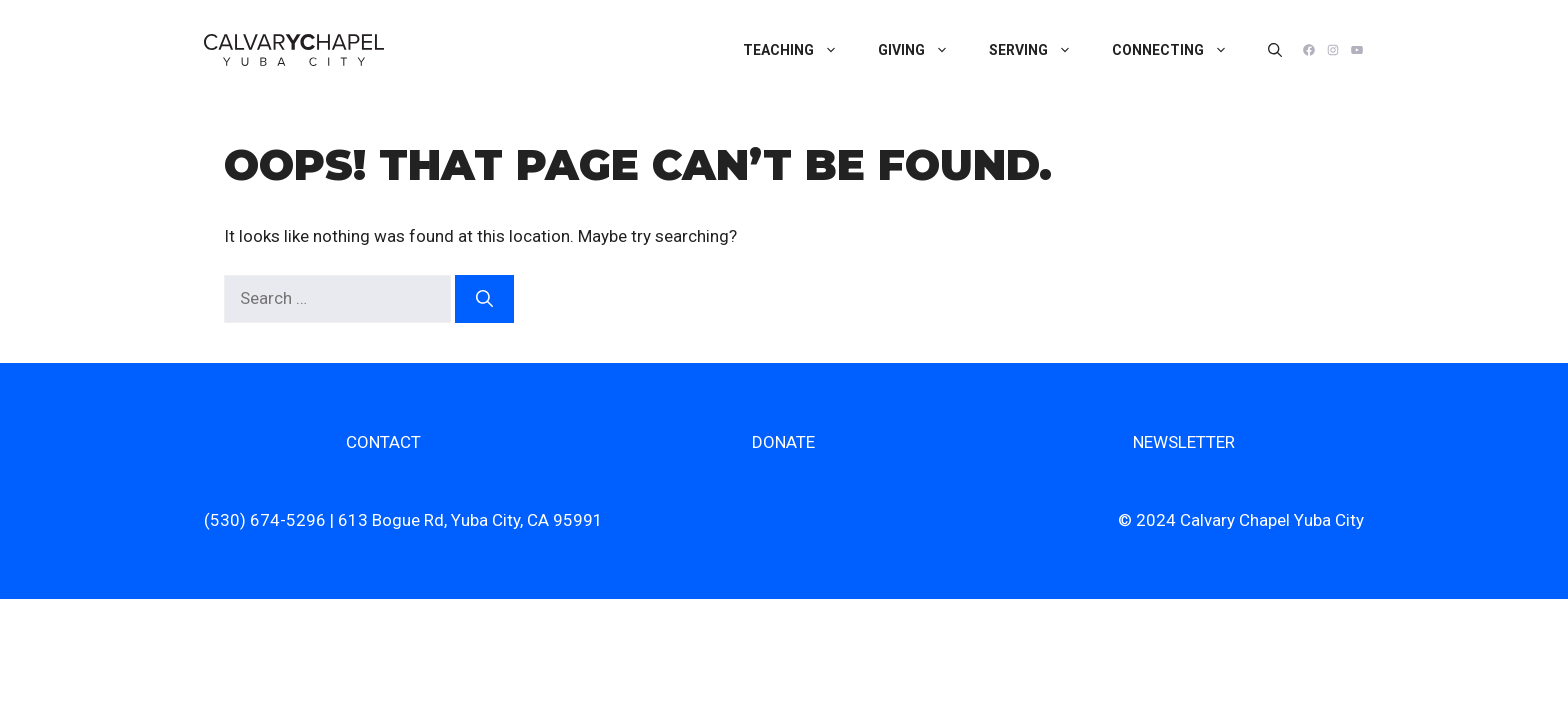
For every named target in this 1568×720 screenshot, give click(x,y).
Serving (1040, 50)
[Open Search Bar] (1275, 50)
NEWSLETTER (1184, 442)
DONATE (783, 442)
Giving (923, 50)
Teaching (800, 50)
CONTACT (383, 442)
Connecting (1180, 50)
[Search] (484, 299)
